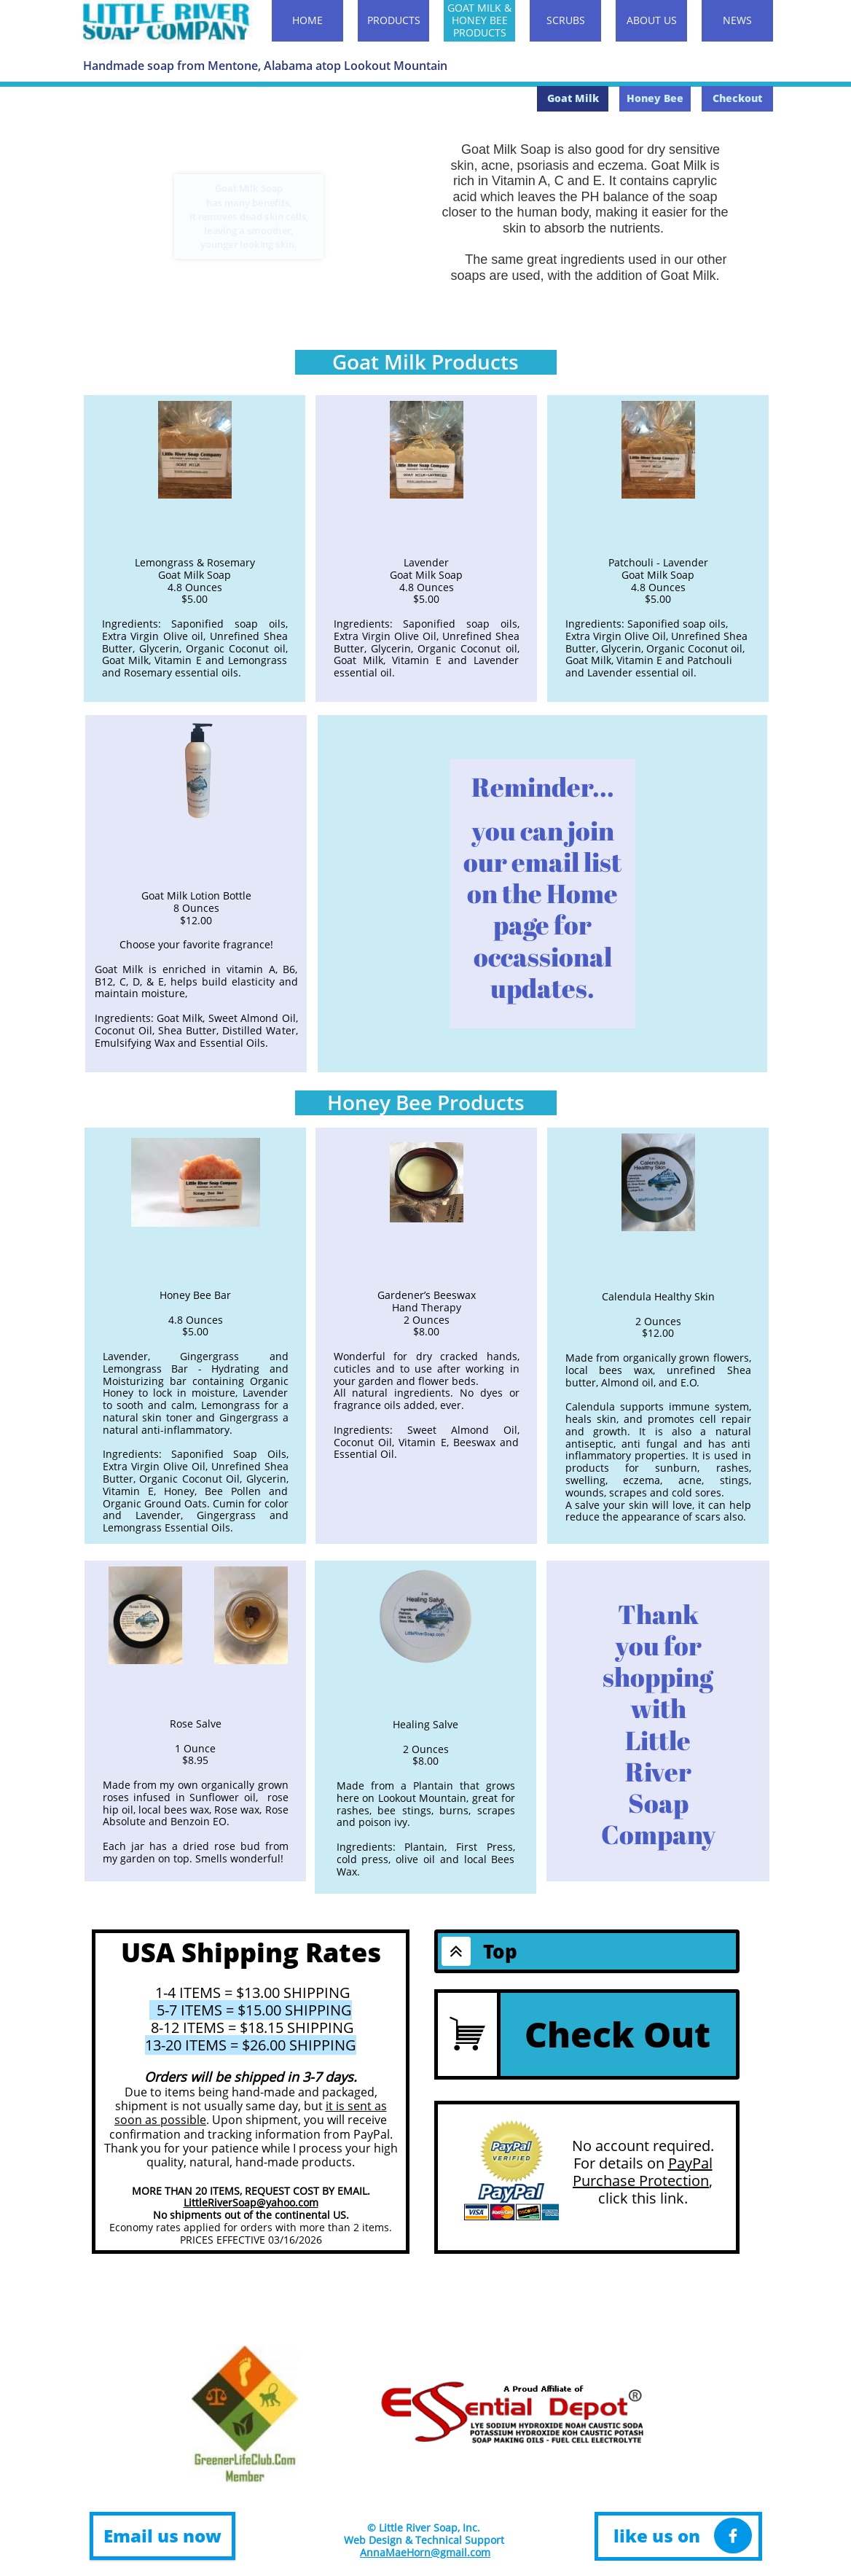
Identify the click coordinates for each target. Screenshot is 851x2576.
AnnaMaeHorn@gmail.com (425, 2552)
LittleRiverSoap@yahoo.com (251, 2202)
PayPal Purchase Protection (643, 2171)
